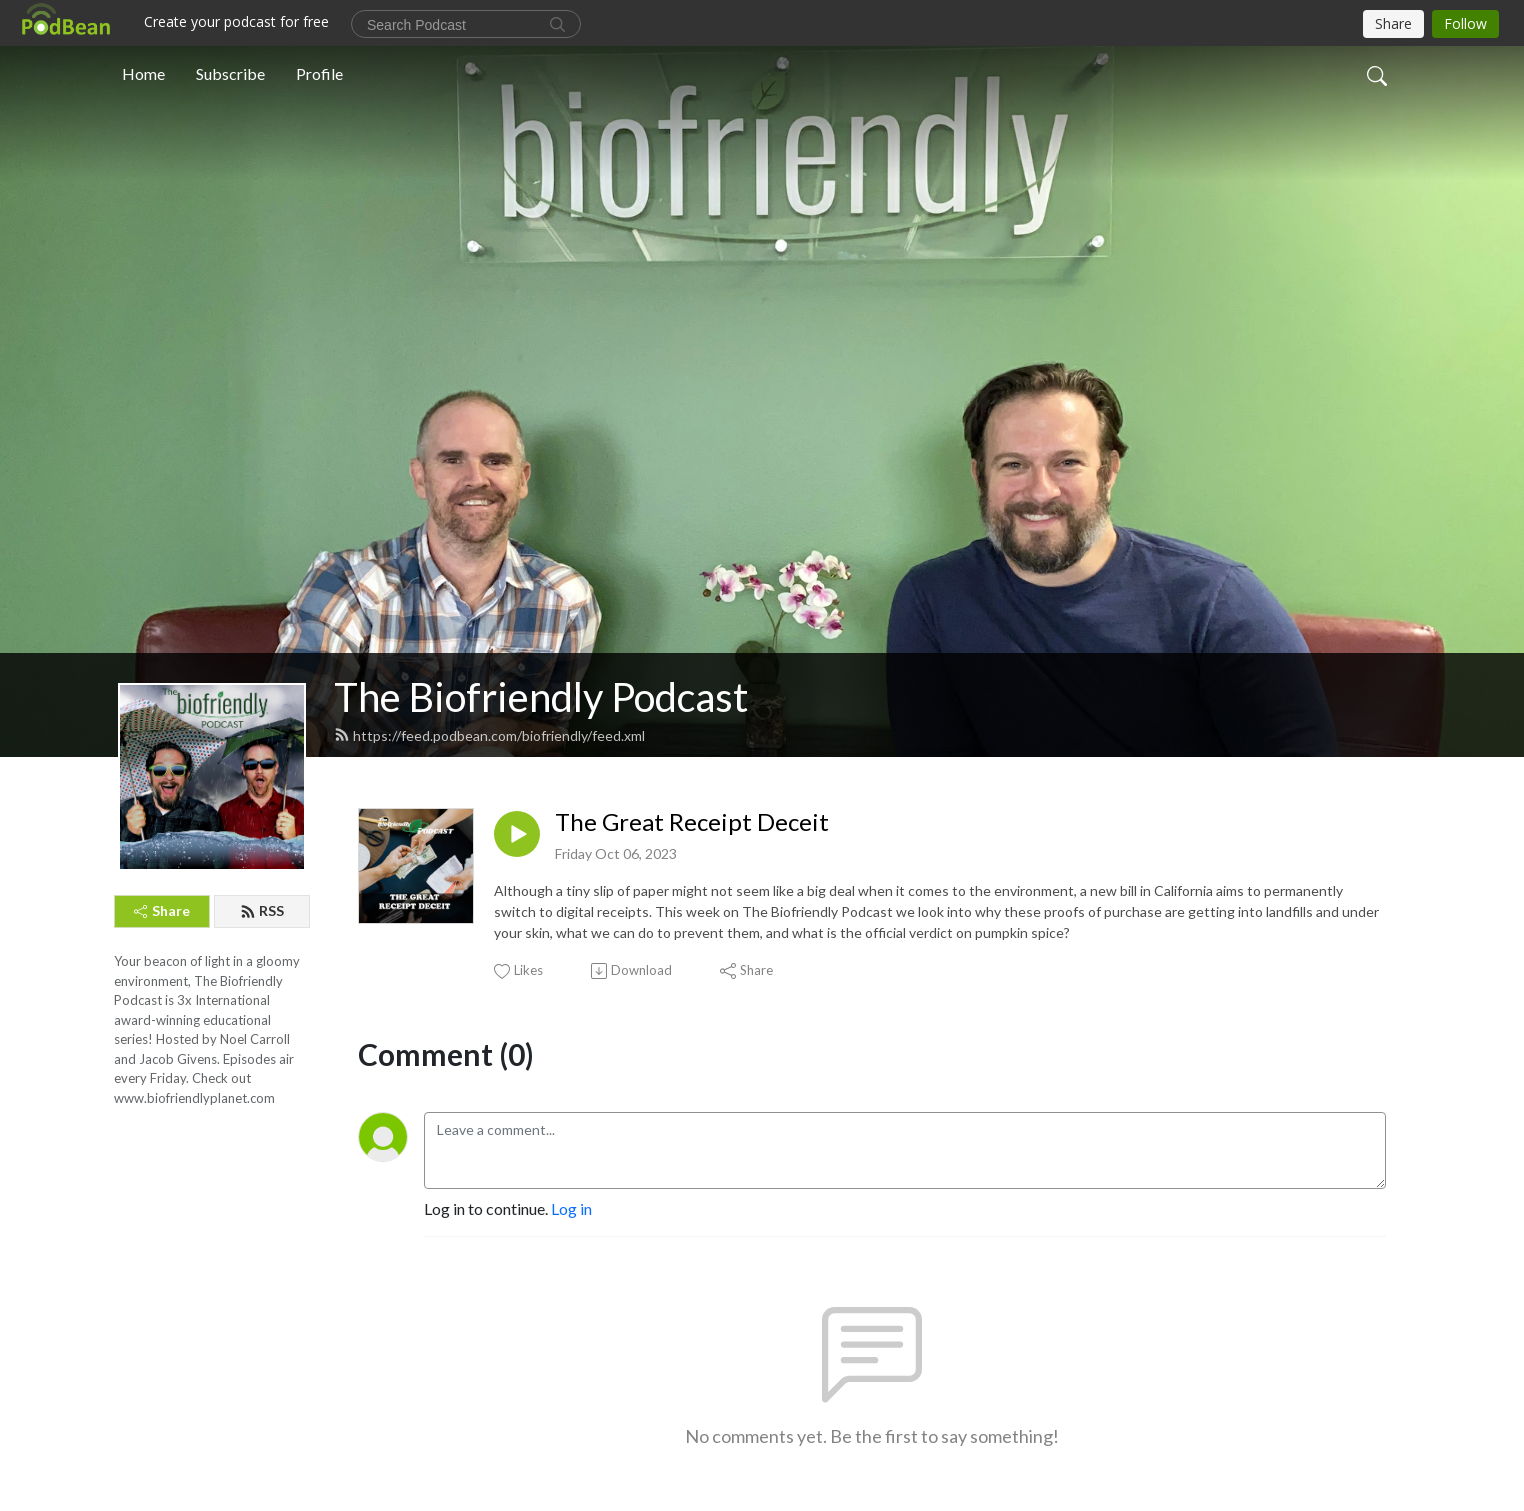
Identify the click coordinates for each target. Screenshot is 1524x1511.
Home (143, 73)
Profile (319, 73)
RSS (262, 910)
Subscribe (230, 73)
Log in (571, 1208)
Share (162, 910)
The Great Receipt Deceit (692, 822)
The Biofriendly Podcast (541, 697)
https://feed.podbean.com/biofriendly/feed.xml (489, 735)
